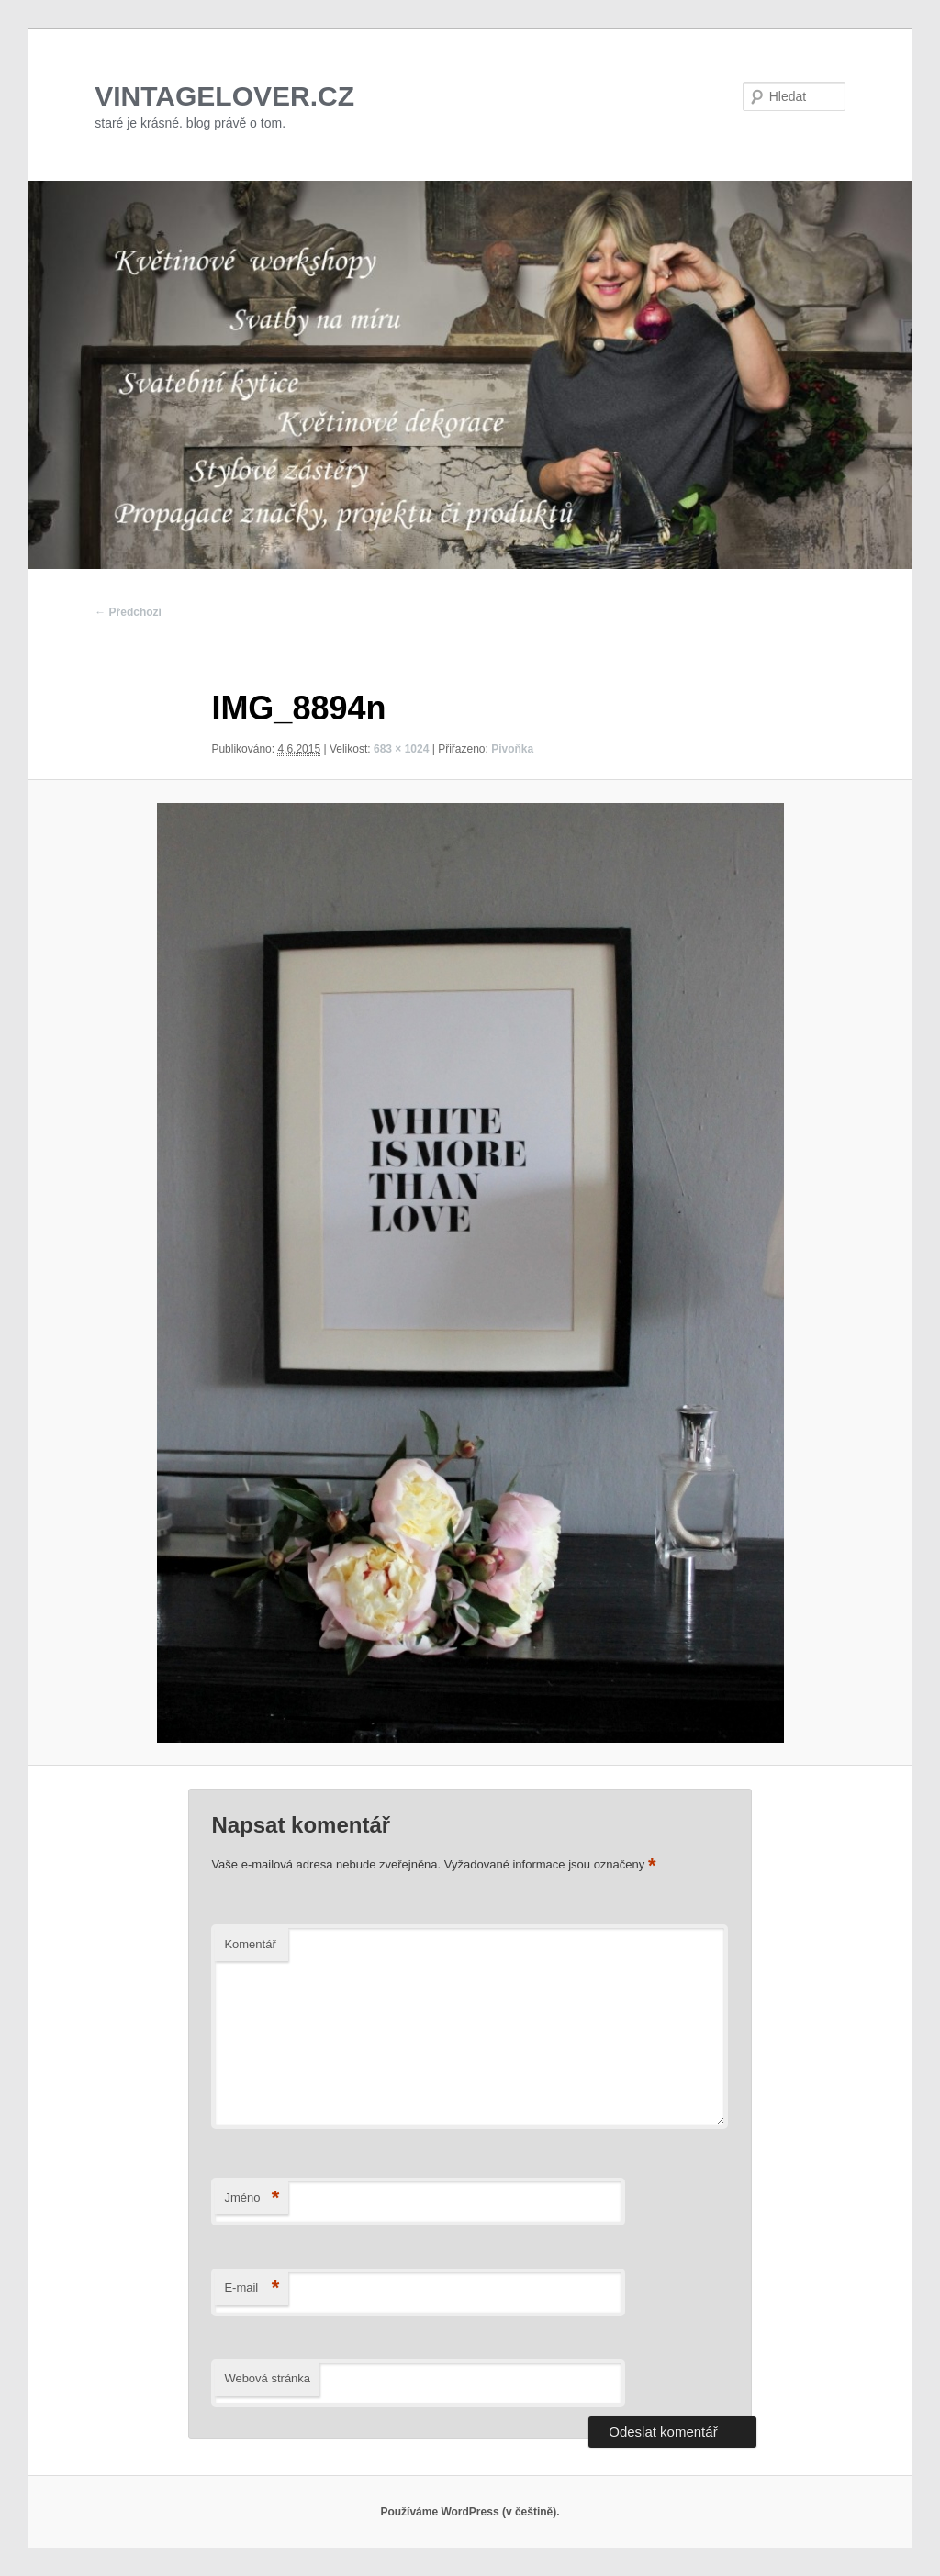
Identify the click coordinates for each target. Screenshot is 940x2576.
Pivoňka (512, 748)
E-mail (251, 2288)
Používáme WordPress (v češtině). (469, 2511)
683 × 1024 (401, 748)
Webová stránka (267, 2378)
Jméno (251, 2198)
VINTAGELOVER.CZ (224, 96)
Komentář (249, 1944)
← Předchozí (128, 612)
